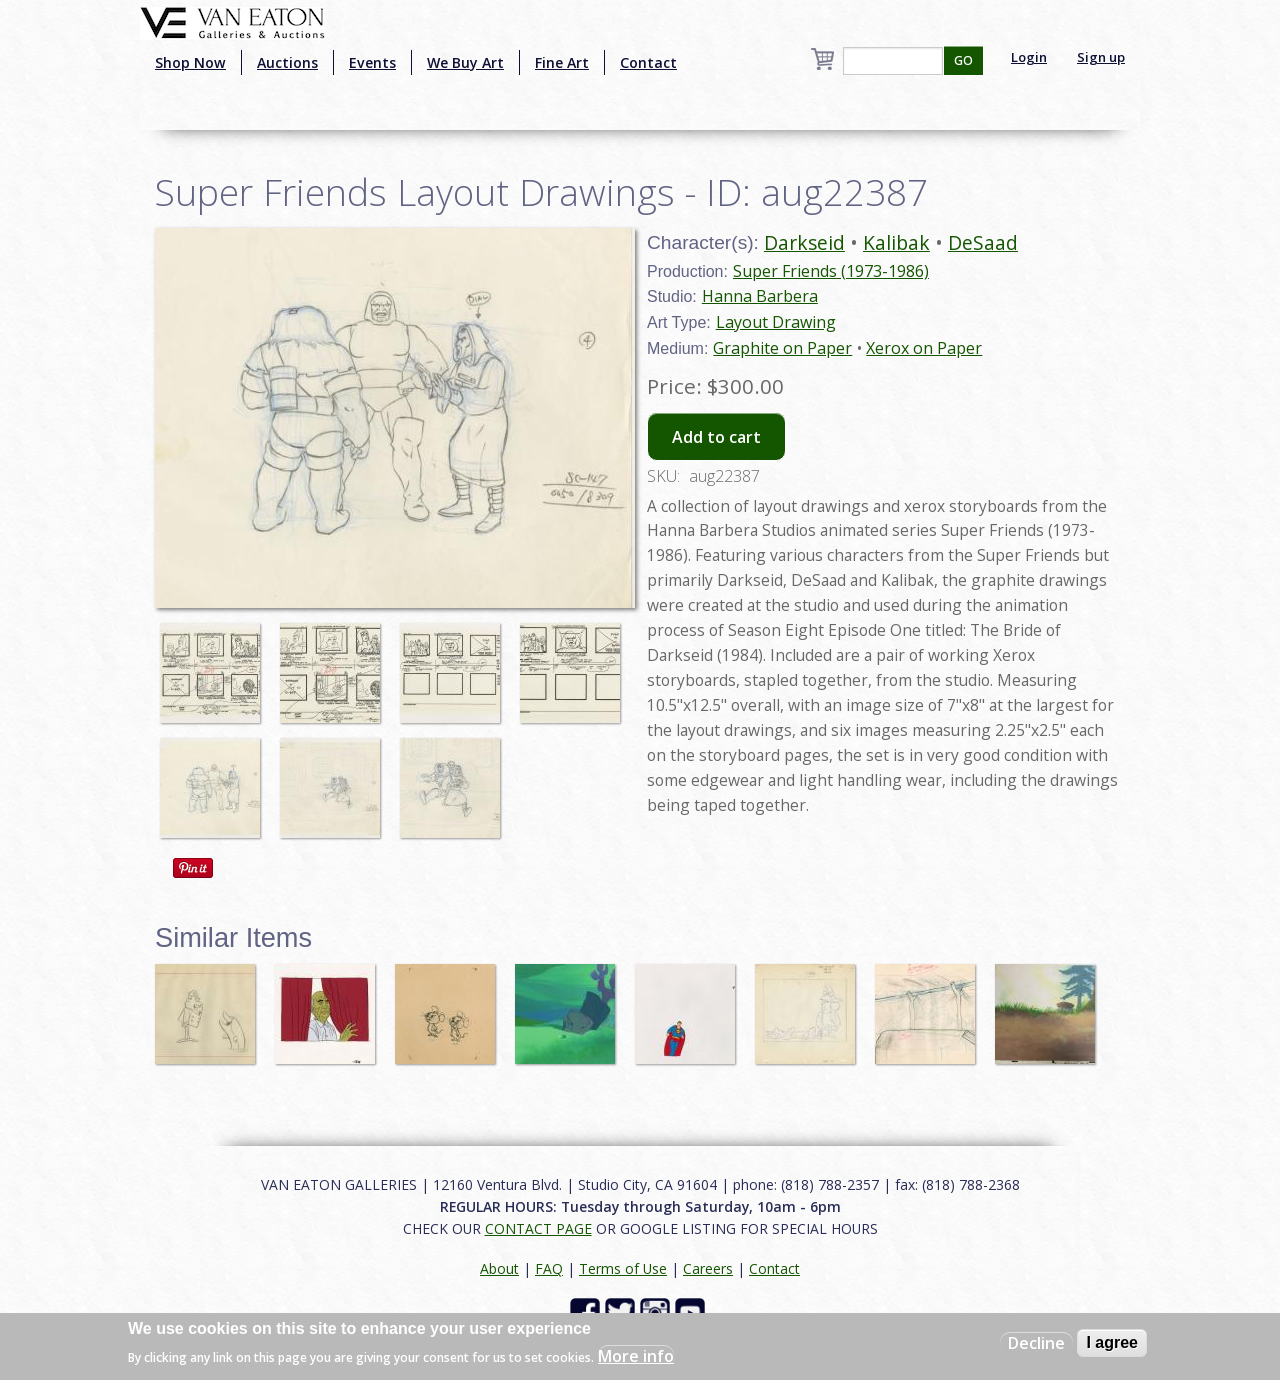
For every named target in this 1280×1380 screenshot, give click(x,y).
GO (963, 60)
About (499, 1268)
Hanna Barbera (760, 296)
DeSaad (983, 242)
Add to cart (716, 437)
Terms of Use (623, 1268)
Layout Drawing (776, 322)
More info (636, 1356)
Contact (648, 62)
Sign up (1101, 57)
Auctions (287, 62)
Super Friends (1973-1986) (831, 271)
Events (372, 62)
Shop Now (190, 62)
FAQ (549, 1268)
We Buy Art (465, 62)
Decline (1036, 1343)
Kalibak (896, 242)
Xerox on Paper (924, 348)
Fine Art (562, 62)
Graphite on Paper (782, 348)
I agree (1112, 1342)
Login (1029, 57)
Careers (708, 1268)
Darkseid (804, 242)
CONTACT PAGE (538, 1228)
